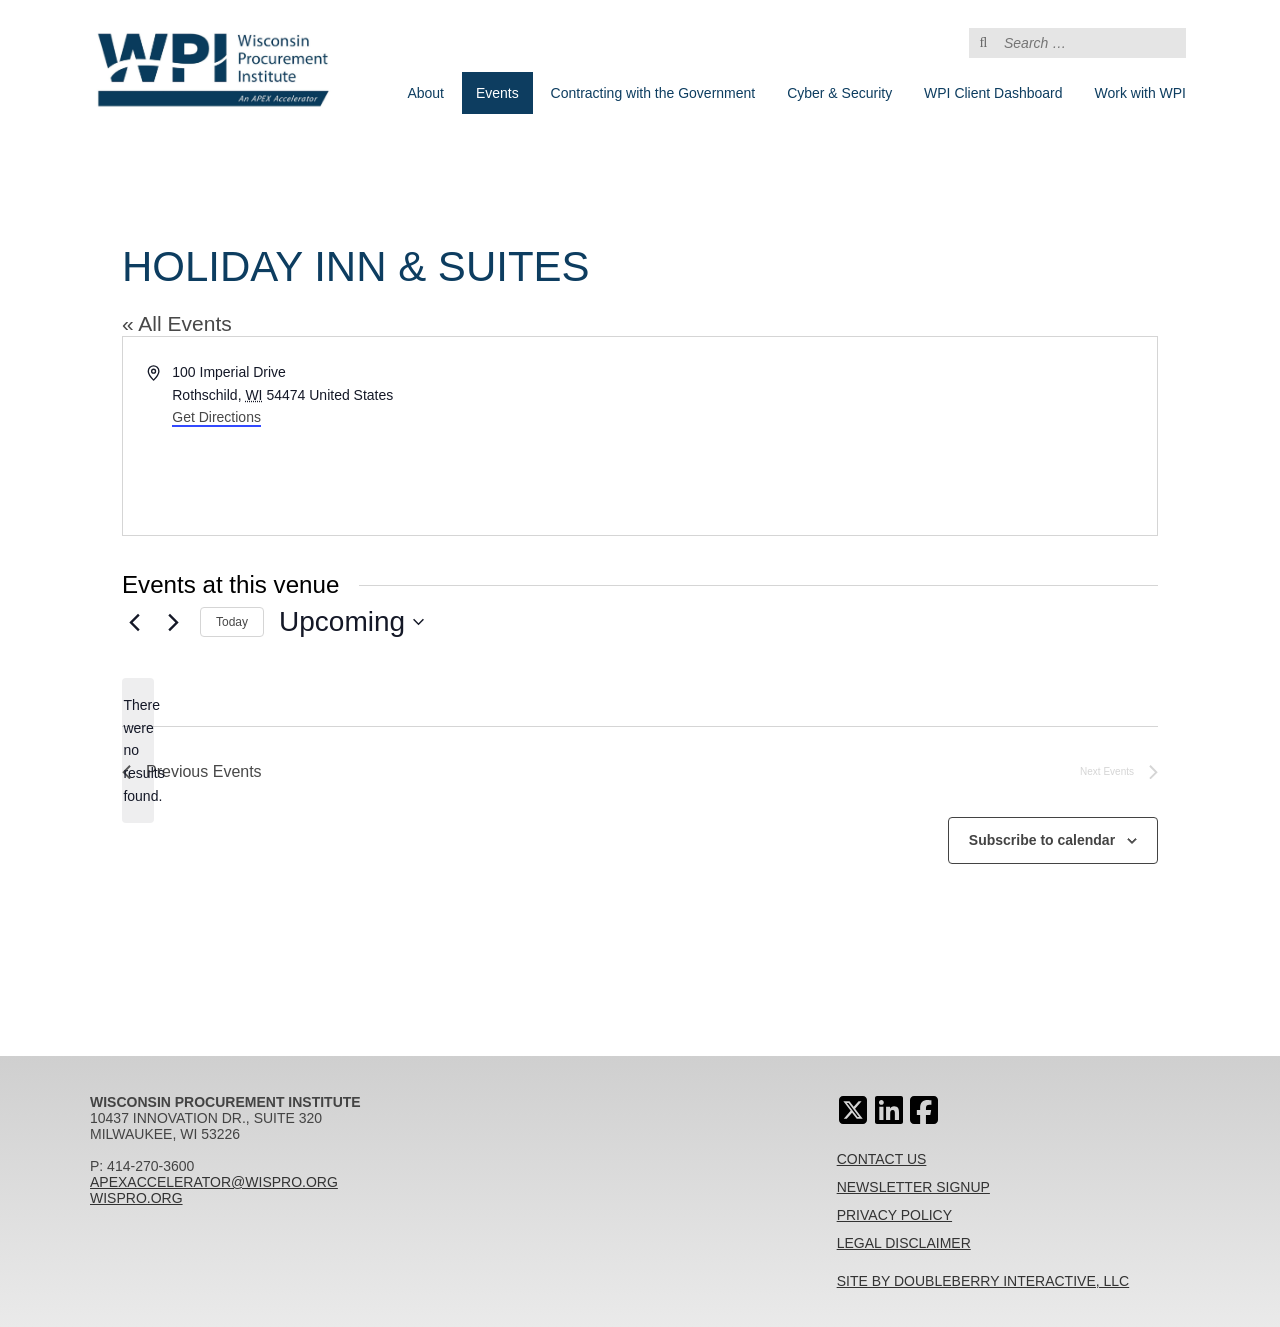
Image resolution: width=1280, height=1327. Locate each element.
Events (497, 93)
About (425, 93)
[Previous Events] (134, 622)
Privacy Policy (894, 1215)
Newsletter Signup (913, 1187)
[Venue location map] (897, 436)
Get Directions (216, 417)
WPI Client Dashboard (993, 93)
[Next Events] (173, 622)
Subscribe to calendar (1042, 840)
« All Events (177, 323)
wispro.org (136, 1198)
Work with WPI (1140, 93)
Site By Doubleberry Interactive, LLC (983, 1281)
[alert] (138, 750)
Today (232, 622)
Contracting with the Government (653, 93)
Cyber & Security (839, 93)
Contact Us (882, 1159)
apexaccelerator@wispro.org (214, 1182)
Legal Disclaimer (904, 1243)
